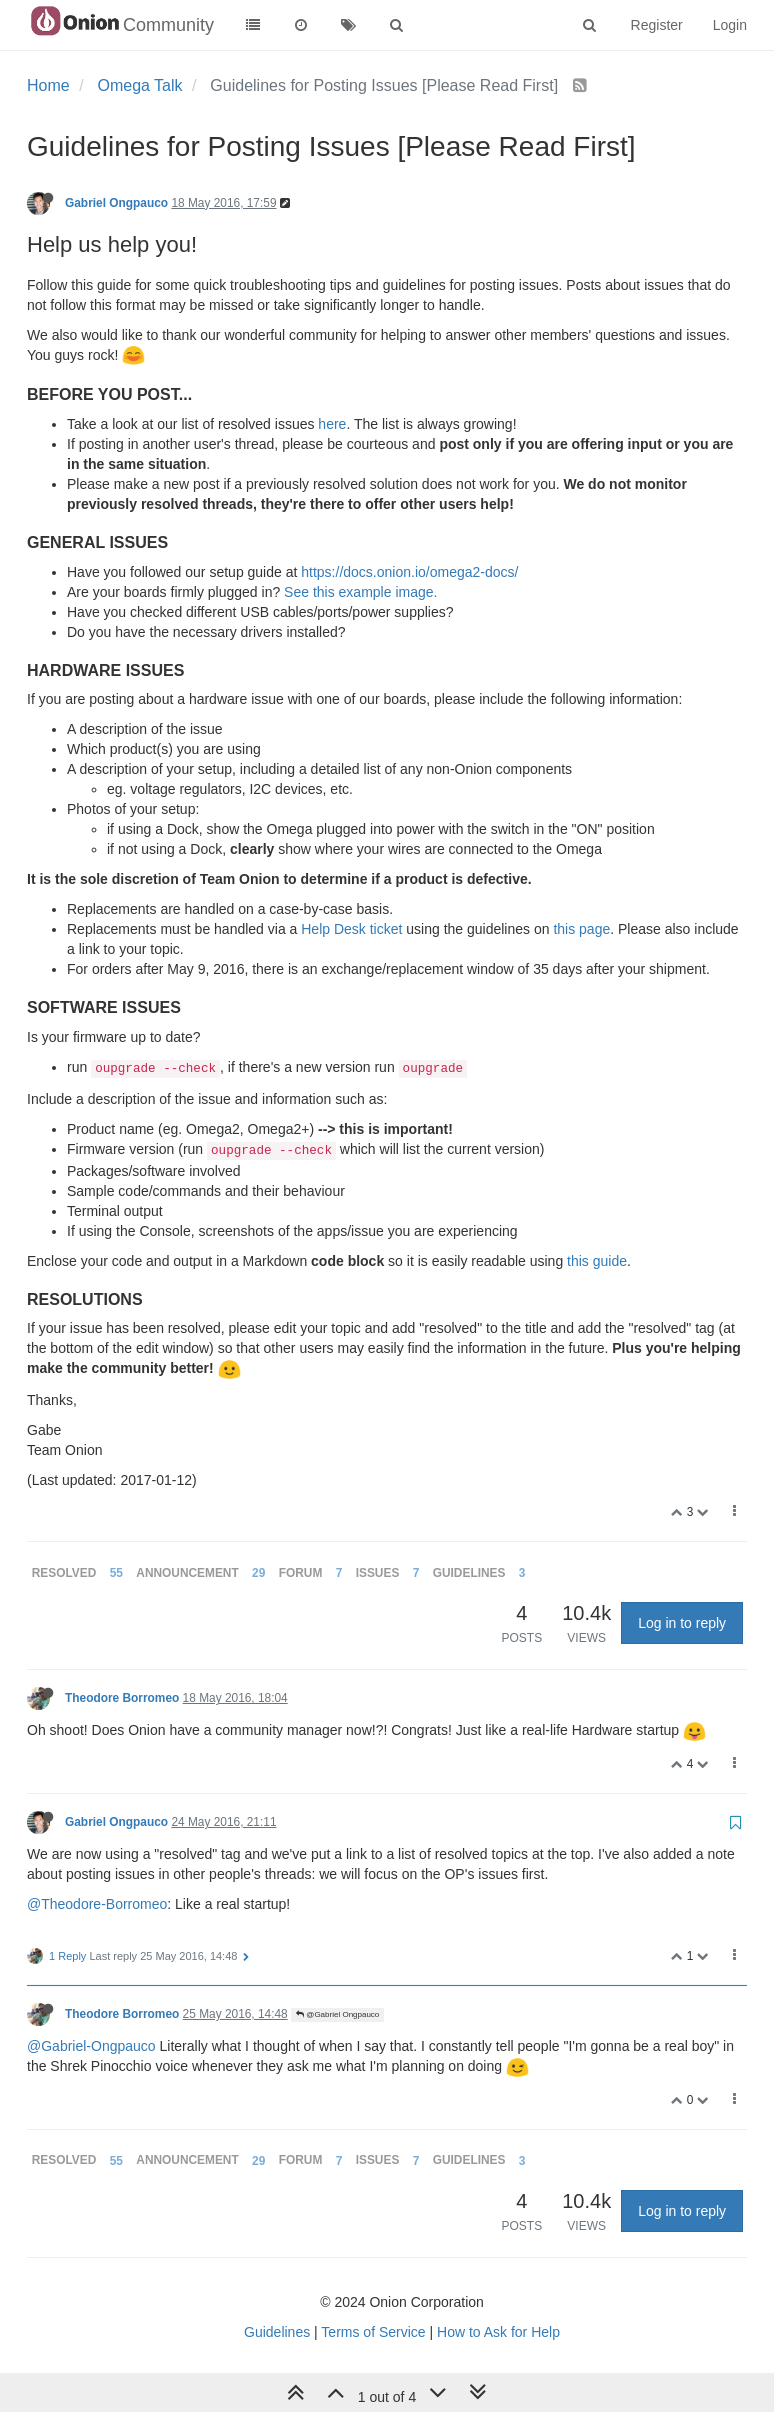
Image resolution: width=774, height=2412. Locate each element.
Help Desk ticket (351, 929)
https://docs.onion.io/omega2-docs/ (409, 572)
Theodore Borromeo (122, 1698)
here (332, 424)
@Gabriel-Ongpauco (91, 2046)
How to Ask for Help (498, 2332)
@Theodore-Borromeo (97, 1904)
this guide (597, 1261)
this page (581, 929)
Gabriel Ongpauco (116, 203)
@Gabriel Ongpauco (337, 2014)
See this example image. (360, 592)
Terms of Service (373, 2332)
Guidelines (277, 2332)
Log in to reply (682, 1623)
